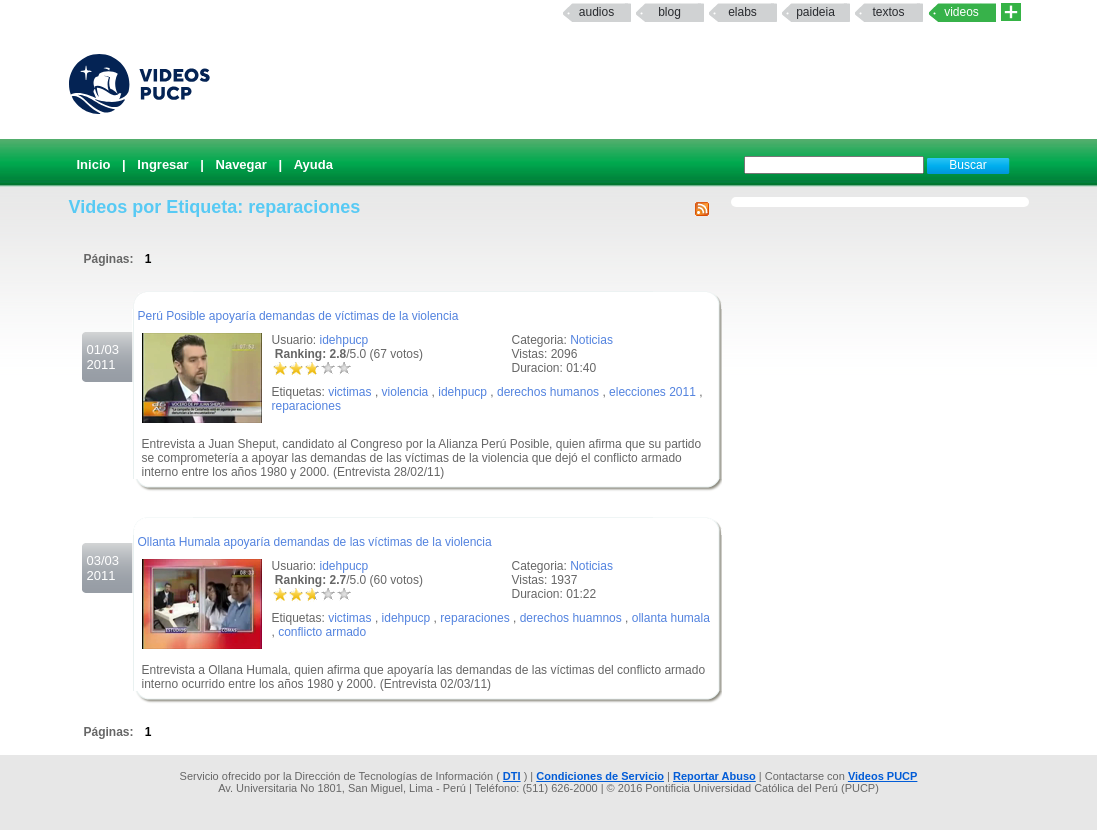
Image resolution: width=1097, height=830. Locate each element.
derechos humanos (548, 392)
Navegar (241, 164)
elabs (742, 12)
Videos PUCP (883, 776)
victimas (349, 392)
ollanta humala (671, 618)
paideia (815, 12)
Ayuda (313, 164)
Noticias (591, 340)
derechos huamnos (571, 618)
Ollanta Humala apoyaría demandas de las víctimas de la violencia (315, 542)
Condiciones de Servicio (600, 776)
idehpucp (344, 340)
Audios (596, 12)
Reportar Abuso (714, 776)
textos (888, 12)
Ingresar (162, 164)
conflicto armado (322, 632)
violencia (405, 392)
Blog (669, 12)
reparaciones (306, 406)
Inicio (94, 164)
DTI (512, 776)
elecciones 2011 (652, 392)
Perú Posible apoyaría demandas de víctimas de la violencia (298, 316)
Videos (961, 12)
